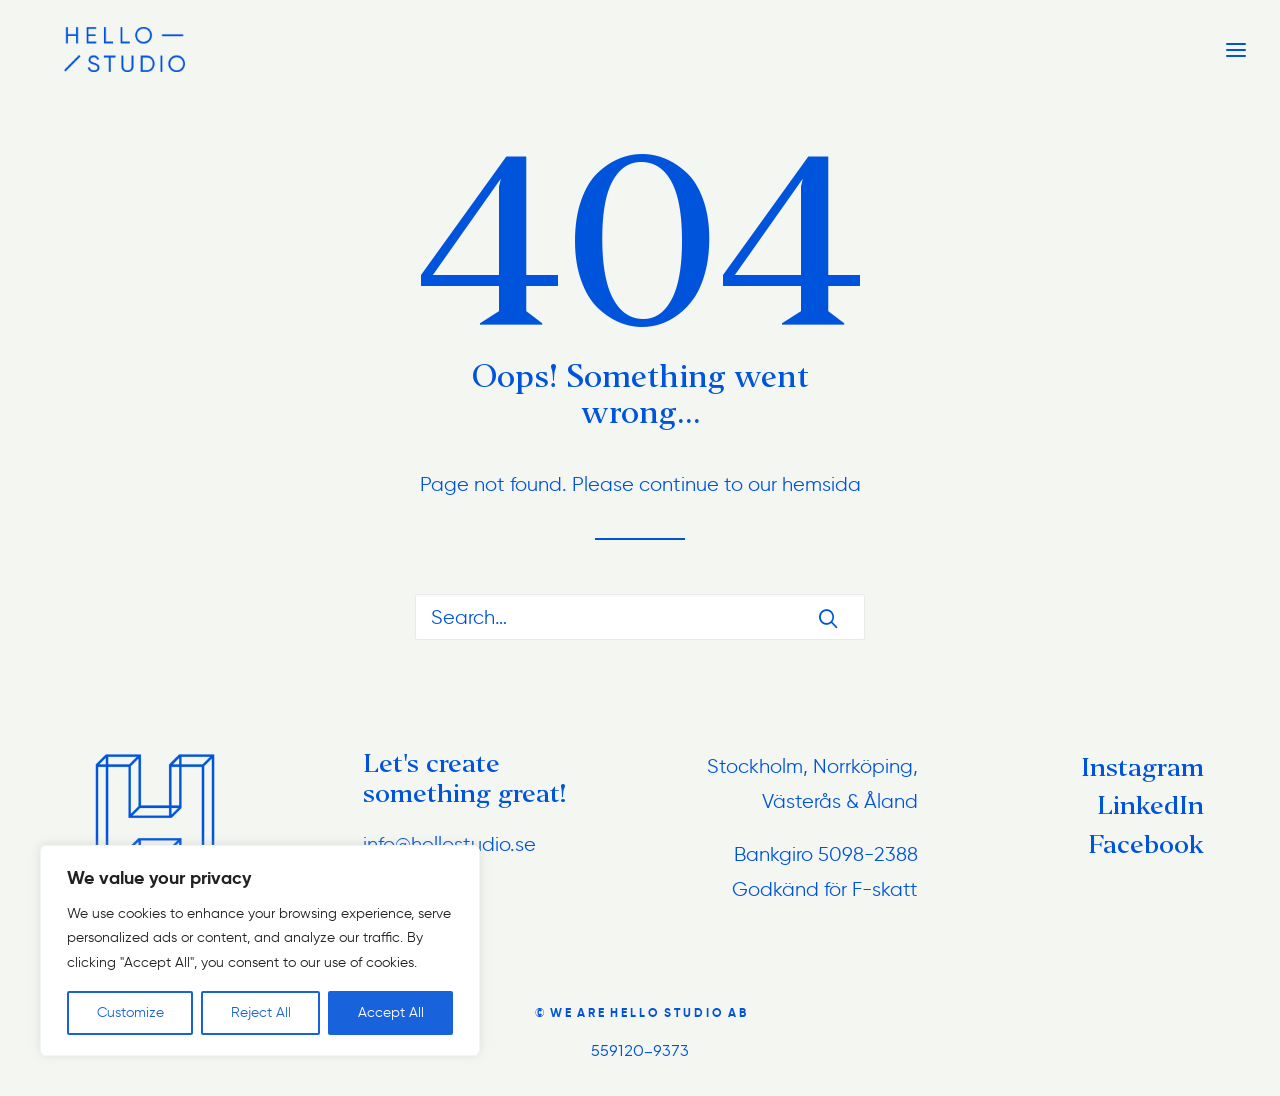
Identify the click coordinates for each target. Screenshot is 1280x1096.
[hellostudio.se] (94, 49)
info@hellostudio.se (449, 844)
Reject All (261, 1012)
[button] (828, 618)
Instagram (1142, 767)
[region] (260, 951)
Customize (130, 1012)
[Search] (640, 617)
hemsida (821, 484)
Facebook (1146, 844)
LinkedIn (1150, 805)
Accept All (391, 1012)
